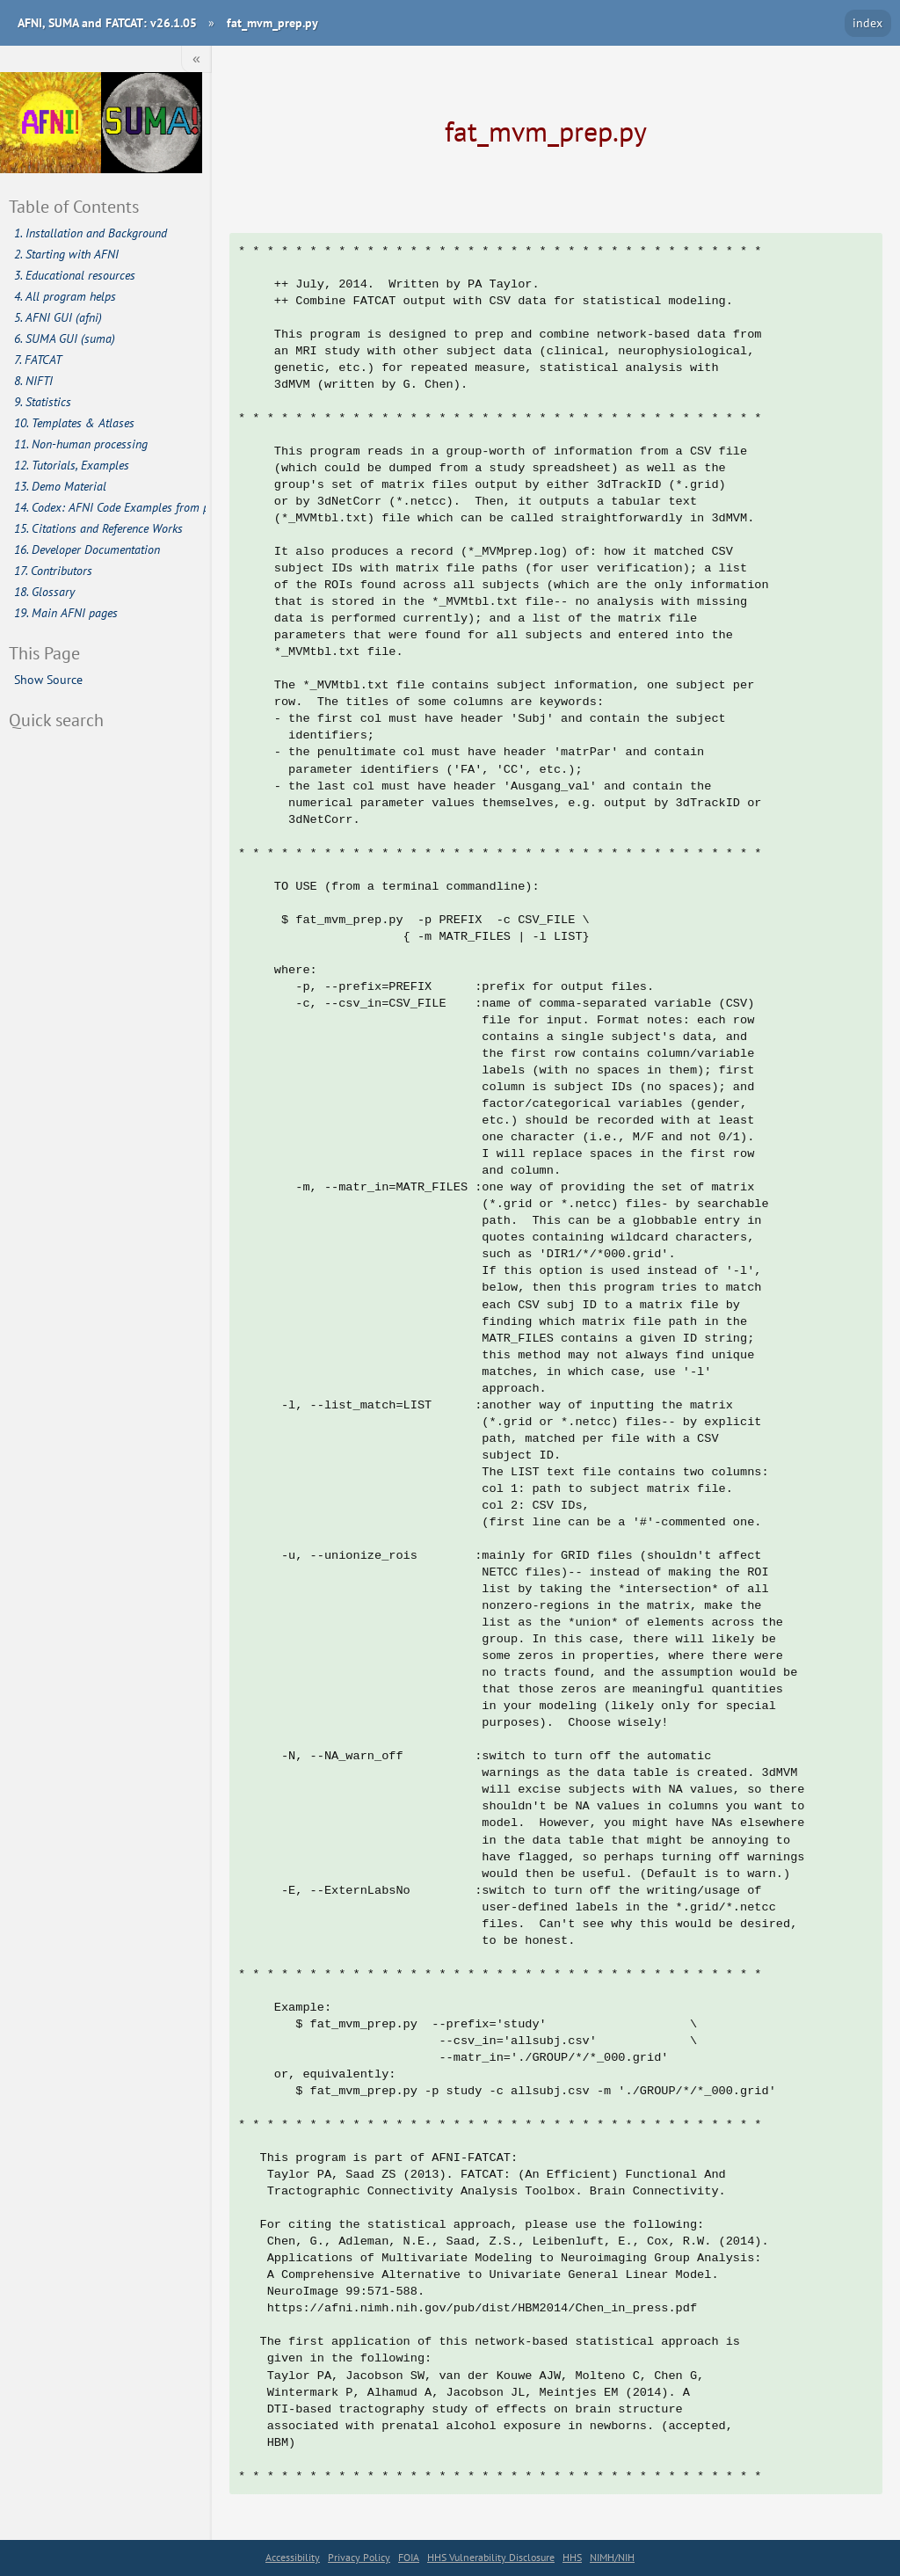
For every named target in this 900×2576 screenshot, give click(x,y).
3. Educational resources (74, 275)
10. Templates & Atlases (74, 423)
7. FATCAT (38, 359)
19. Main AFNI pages (66, 613)
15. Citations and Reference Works (98, 528)
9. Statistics (42, 402)
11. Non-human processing (81, 444)
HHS (572, 2557)
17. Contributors (53, 571)
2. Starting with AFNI (66, 254)
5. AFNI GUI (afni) (58, 317)
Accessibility (292, 2557)
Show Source (48, 679)
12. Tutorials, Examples (71, 465)
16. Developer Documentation (87, 549)
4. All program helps (65, 296)
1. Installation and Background (90, 233)
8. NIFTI (33, 381)
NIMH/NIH (612, 2557)
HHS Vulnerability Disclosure (491, 2557)
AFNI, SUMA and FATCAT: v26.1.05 (107, 22)
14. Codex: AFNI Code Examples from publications (110, 507)
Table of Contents (74, 206)
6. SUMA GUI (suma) (64, 338)
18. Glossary (44, 592)
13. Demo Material (60, 486)
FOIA (408, 2557)
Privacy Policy (359, 2557)
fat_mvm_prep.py (272, 22)
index (867, 22)
